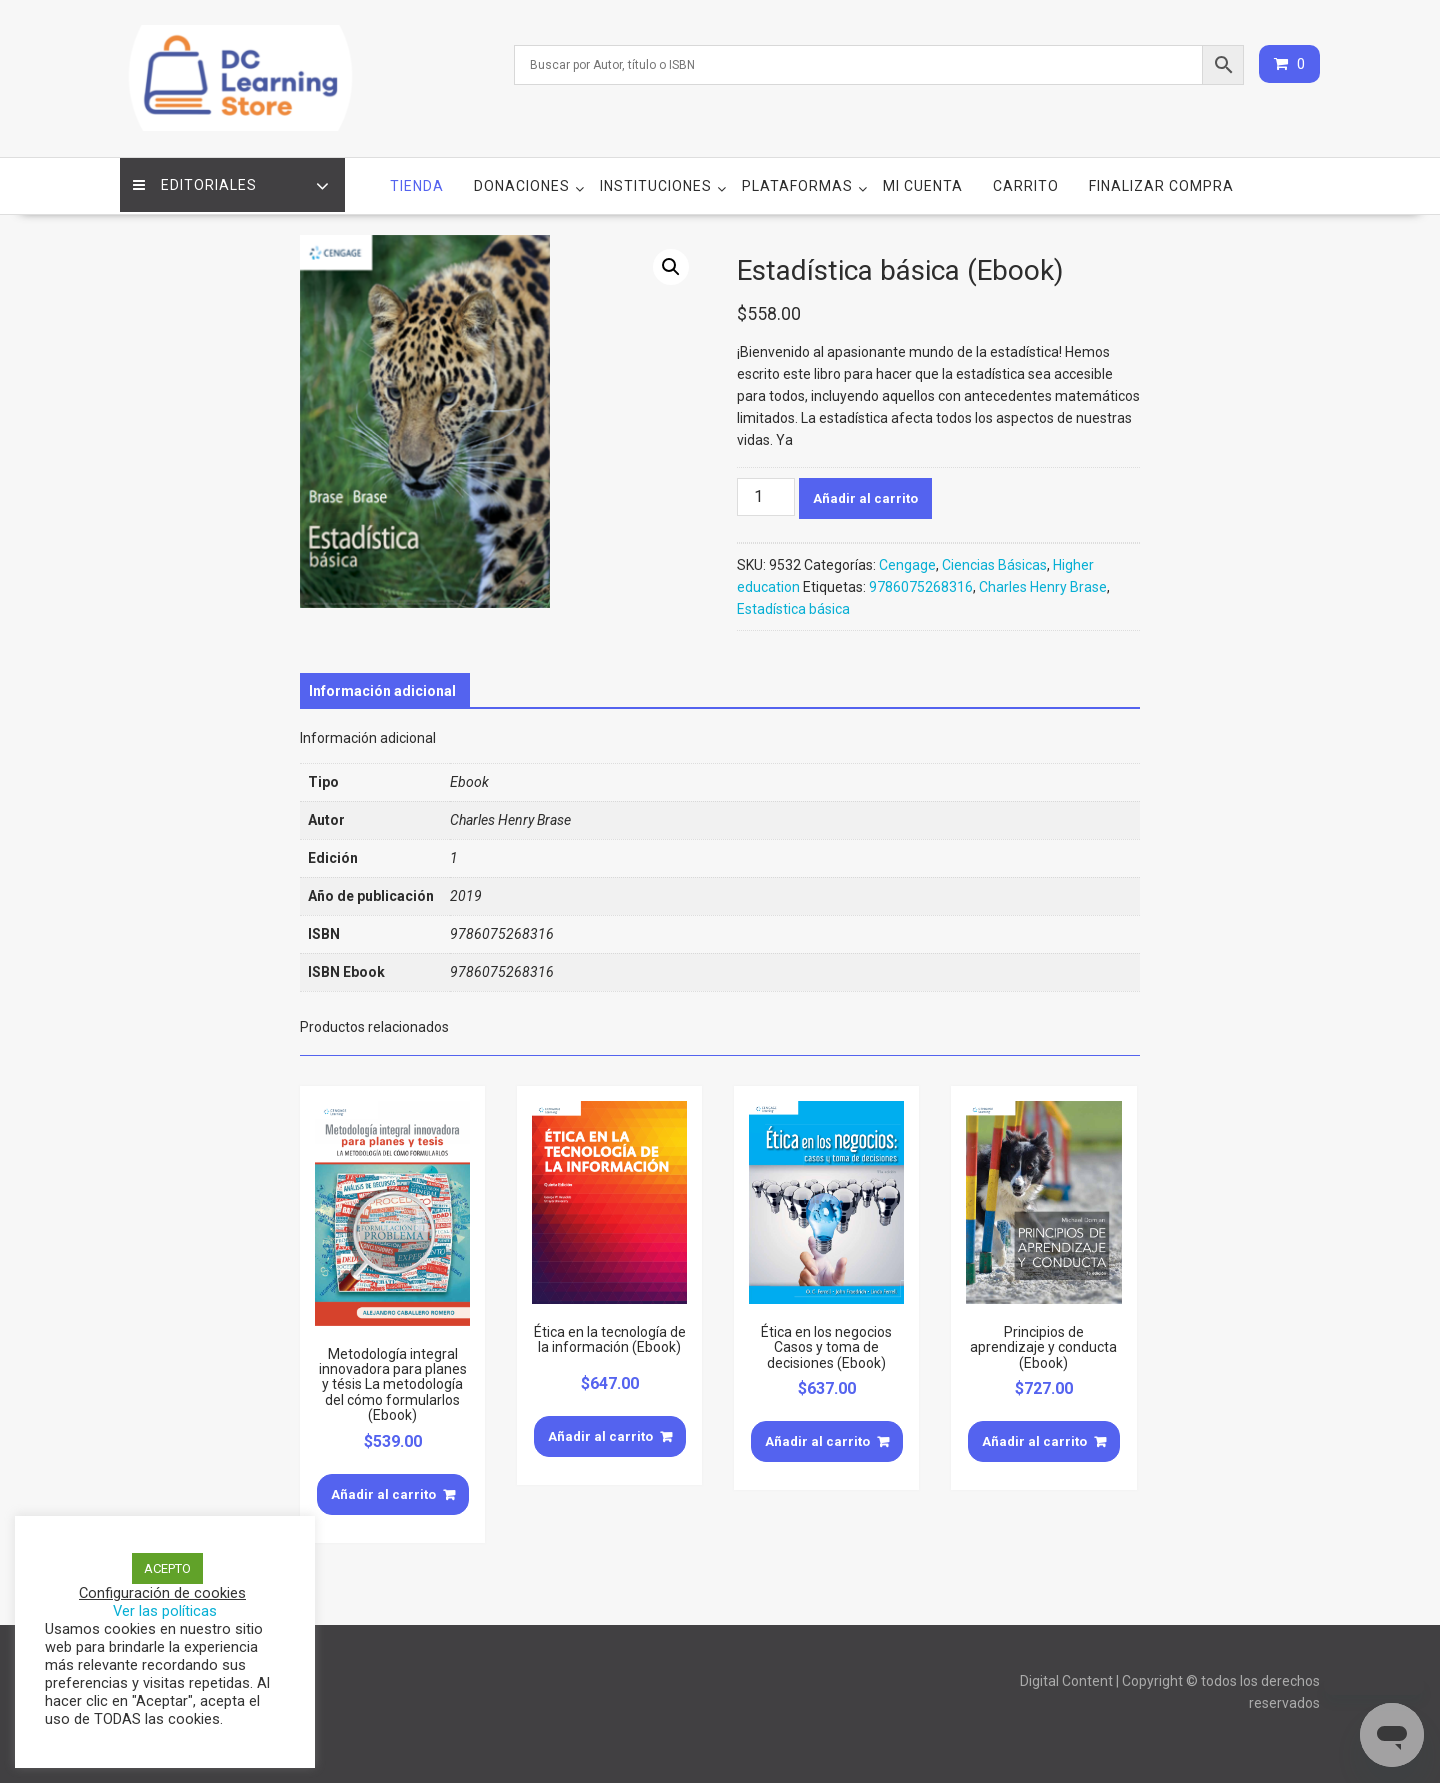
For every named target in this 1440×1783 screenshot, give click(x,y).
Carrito (1026, 181)
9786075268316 (921, 582)
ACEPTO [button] (167, 1568)
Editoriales (197, 181)
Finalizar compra (1161, 181)
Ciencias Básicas (994, 560)
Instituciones (656, 181)
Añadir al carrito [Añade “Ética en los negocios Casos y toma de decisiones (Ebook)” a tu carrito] (817, 1436)
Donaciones (522, 181)
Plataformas (797, 181)
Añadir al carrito (865, 493)
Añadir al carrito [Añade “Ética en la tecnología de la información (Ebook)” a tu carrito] (600, 1431)
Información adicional (382, 686)
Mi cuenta (923, 181)
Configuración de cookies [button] (162, 1593)
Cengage (907, 560)
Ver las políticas (165, 1611)
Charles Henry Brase (1043, 582)
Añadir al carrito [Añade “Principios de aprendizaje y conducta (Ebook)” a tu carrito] (1034, 1436)
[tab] (382, 686)
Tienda (417, 181)
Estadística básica (793, 604)
